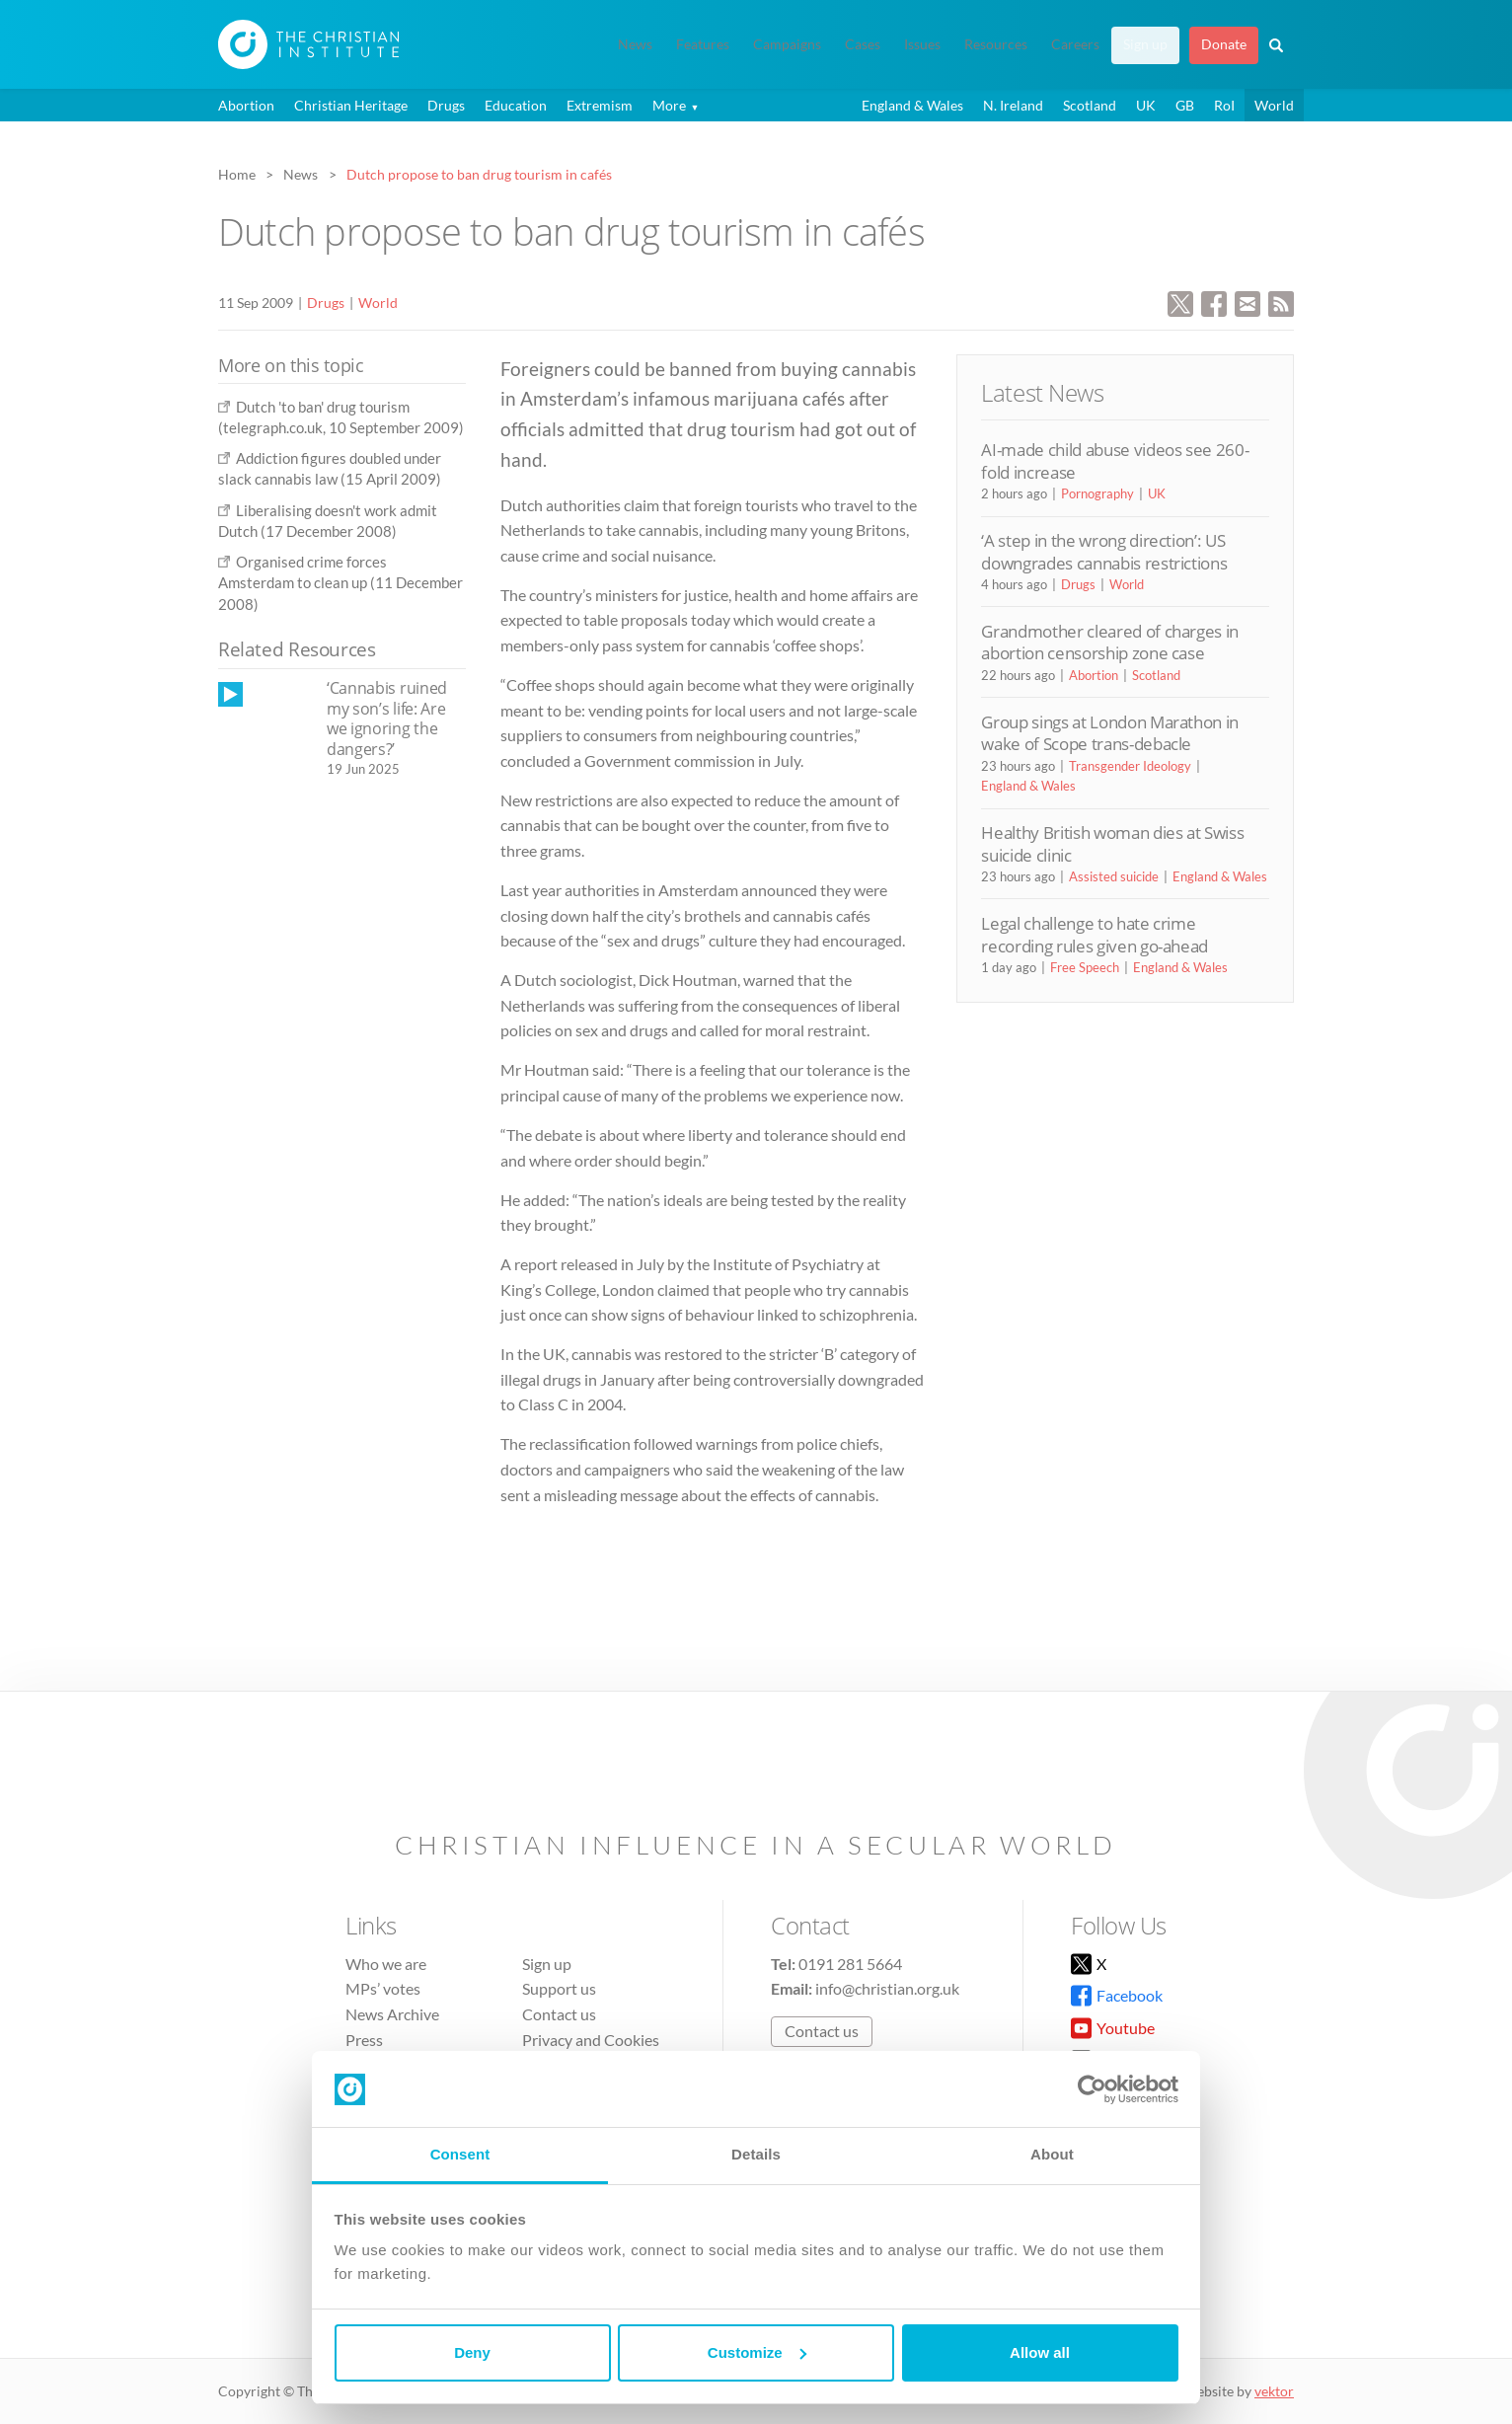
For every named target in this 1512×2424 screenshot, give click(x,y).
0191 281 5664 (850, 1963)
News (635, 44)
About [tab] (1052, 2154)
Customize (757, 2352)
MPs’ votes (382, 1988)
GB (1184, 105)
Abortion (246, 105)
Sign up (1145, 44)
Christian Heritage (351, 105)
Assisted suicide (1114, 876)
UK (1146, 105)
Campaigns (787, 44)
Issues (922, 44)
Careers (1075, 44)
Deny (472, 2352)
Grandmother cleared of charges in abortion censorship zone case (1110, 642)
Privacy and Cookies (590, 2039)
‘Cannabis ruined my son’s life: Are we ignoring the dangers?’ (387, 718)
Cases (862, 44)
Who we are (385, 1963)
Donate (1224, 44)
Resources (995, 44)
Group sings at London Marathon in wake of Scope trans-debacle (1110, 733)
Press (364, 2039)
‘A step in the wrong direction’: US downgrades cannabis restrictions (1104, 551)
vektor (1274, 2391)
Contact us (559, 2014)
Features (702, 44)
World (1274, 105)
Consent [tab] (460, 2154)
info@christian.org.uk (887, 1988)
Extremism (600, 105)
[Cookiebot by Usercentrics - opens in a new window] (1092, 2089)
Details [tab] (756, 2154)
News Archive (392, 2014)
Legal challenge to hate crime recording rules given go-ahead (1094, 934)
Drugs (446, 105)
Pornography (1097, 493)
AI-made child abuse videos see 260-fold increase (1114, 460)
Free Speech (1084, 967)
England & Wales (912, 105)
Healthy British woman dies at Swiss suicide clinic (1112, 843)
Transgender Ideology (1130, 766)
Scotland (1089, 105)
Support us (559, 1988)
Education (516, 105)
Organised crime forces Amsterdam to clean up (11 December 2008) (340, 583)
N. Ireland (1013, 105)
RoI (1224, 105)
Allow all (1040, 2352)
